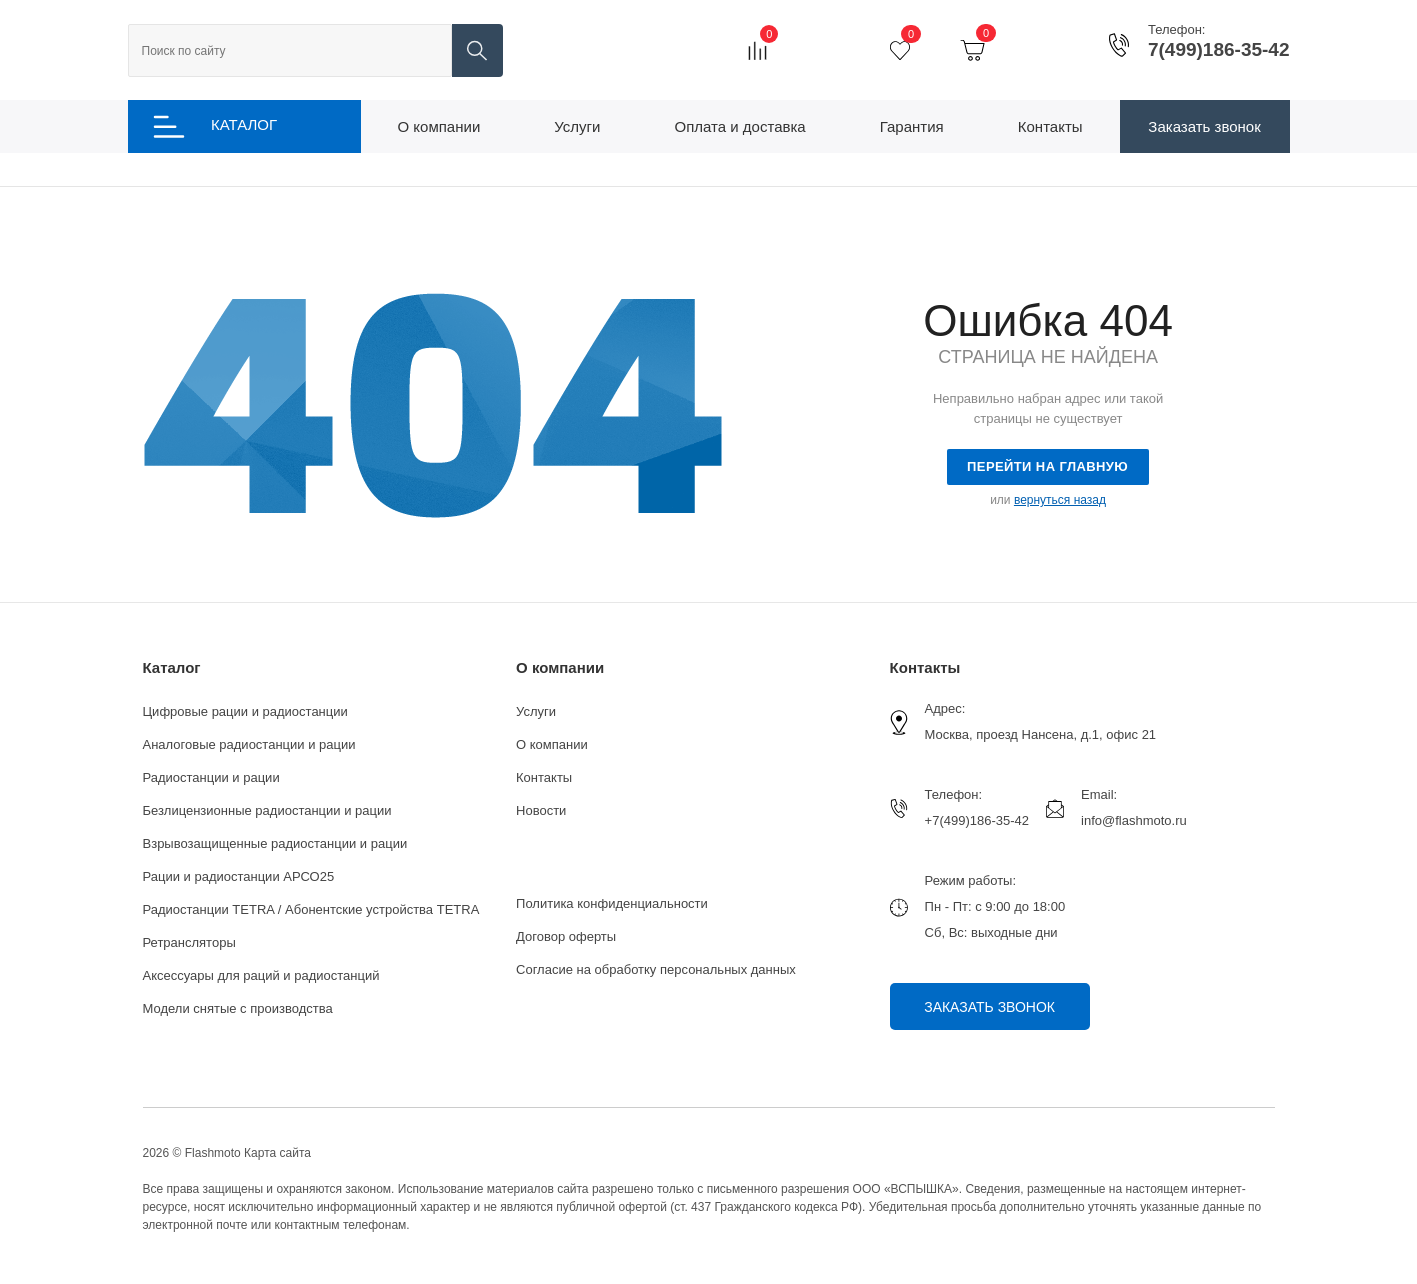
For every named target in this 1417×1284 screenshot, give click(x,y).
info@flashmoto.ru (1134, 820)
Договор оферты (566, 936)
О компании (560, 667)
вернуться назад (1060, 500)
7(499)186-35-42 (1219, 50)
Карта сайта (277, 1153)
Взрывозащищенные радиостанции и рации (275, 843)
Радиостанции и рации (211, 777)
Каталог (172, 667)
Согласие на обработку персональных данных (656, 969)
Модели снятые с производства (238, 1008)
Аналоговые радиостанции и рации (249, 744)
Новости (541, 810)
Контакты (544, 777)
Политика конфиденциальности (612, 903)
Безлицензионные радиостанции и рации (267, 810)
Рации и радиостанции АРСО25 (239, 876)
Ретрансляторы (189, 942)
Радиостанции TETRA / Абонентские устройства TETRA (311, 909)
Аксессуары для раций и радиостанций (261, 975)
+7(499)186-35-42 (977, 820)
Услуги (536, 711)
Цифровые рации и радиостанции (245, 711)
